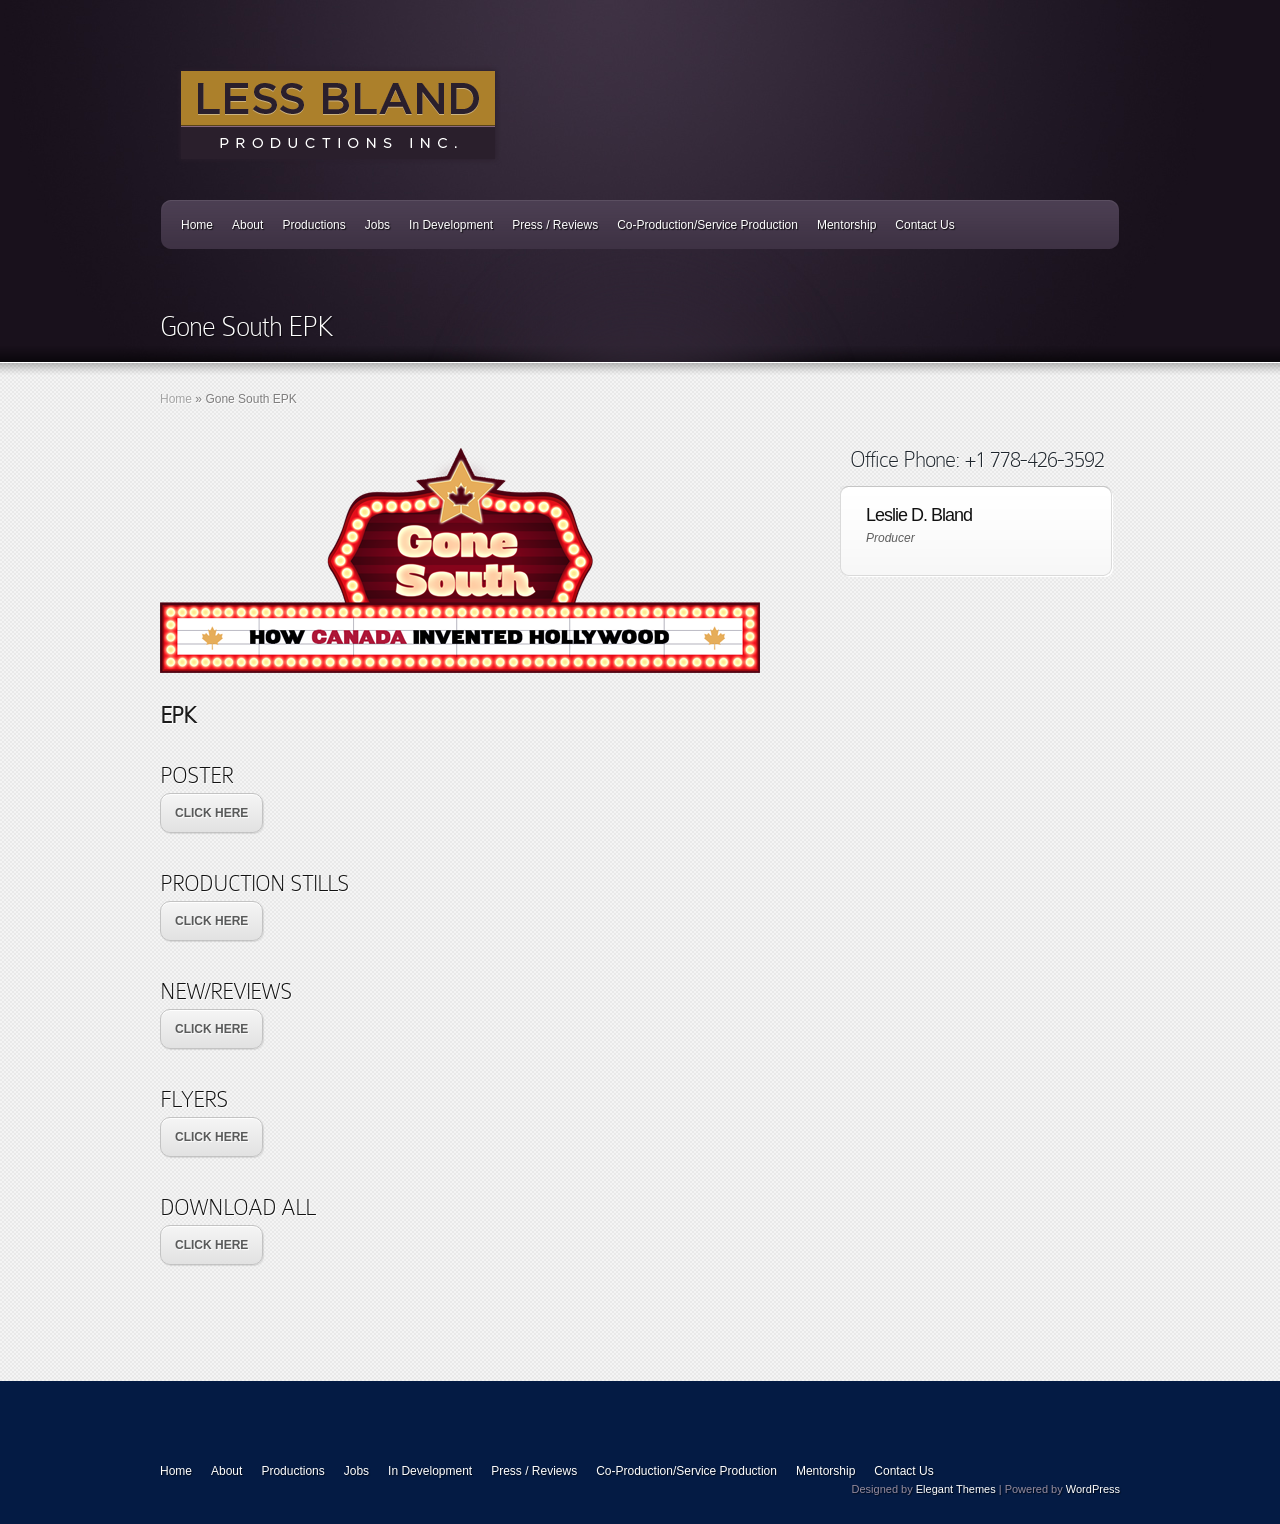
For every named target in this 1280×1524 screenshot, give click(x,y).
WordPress (1093, 1489)
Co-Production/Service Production (707, 225)
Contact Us (924, 225)
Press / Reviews (555, 225)
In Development (451, 225)
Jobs (377, 225)
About (247, 225)
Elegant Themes (956, 1489)
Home (197, 225)
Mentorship (846, 225)
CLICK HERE (211, 813)
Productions (313, 225)
